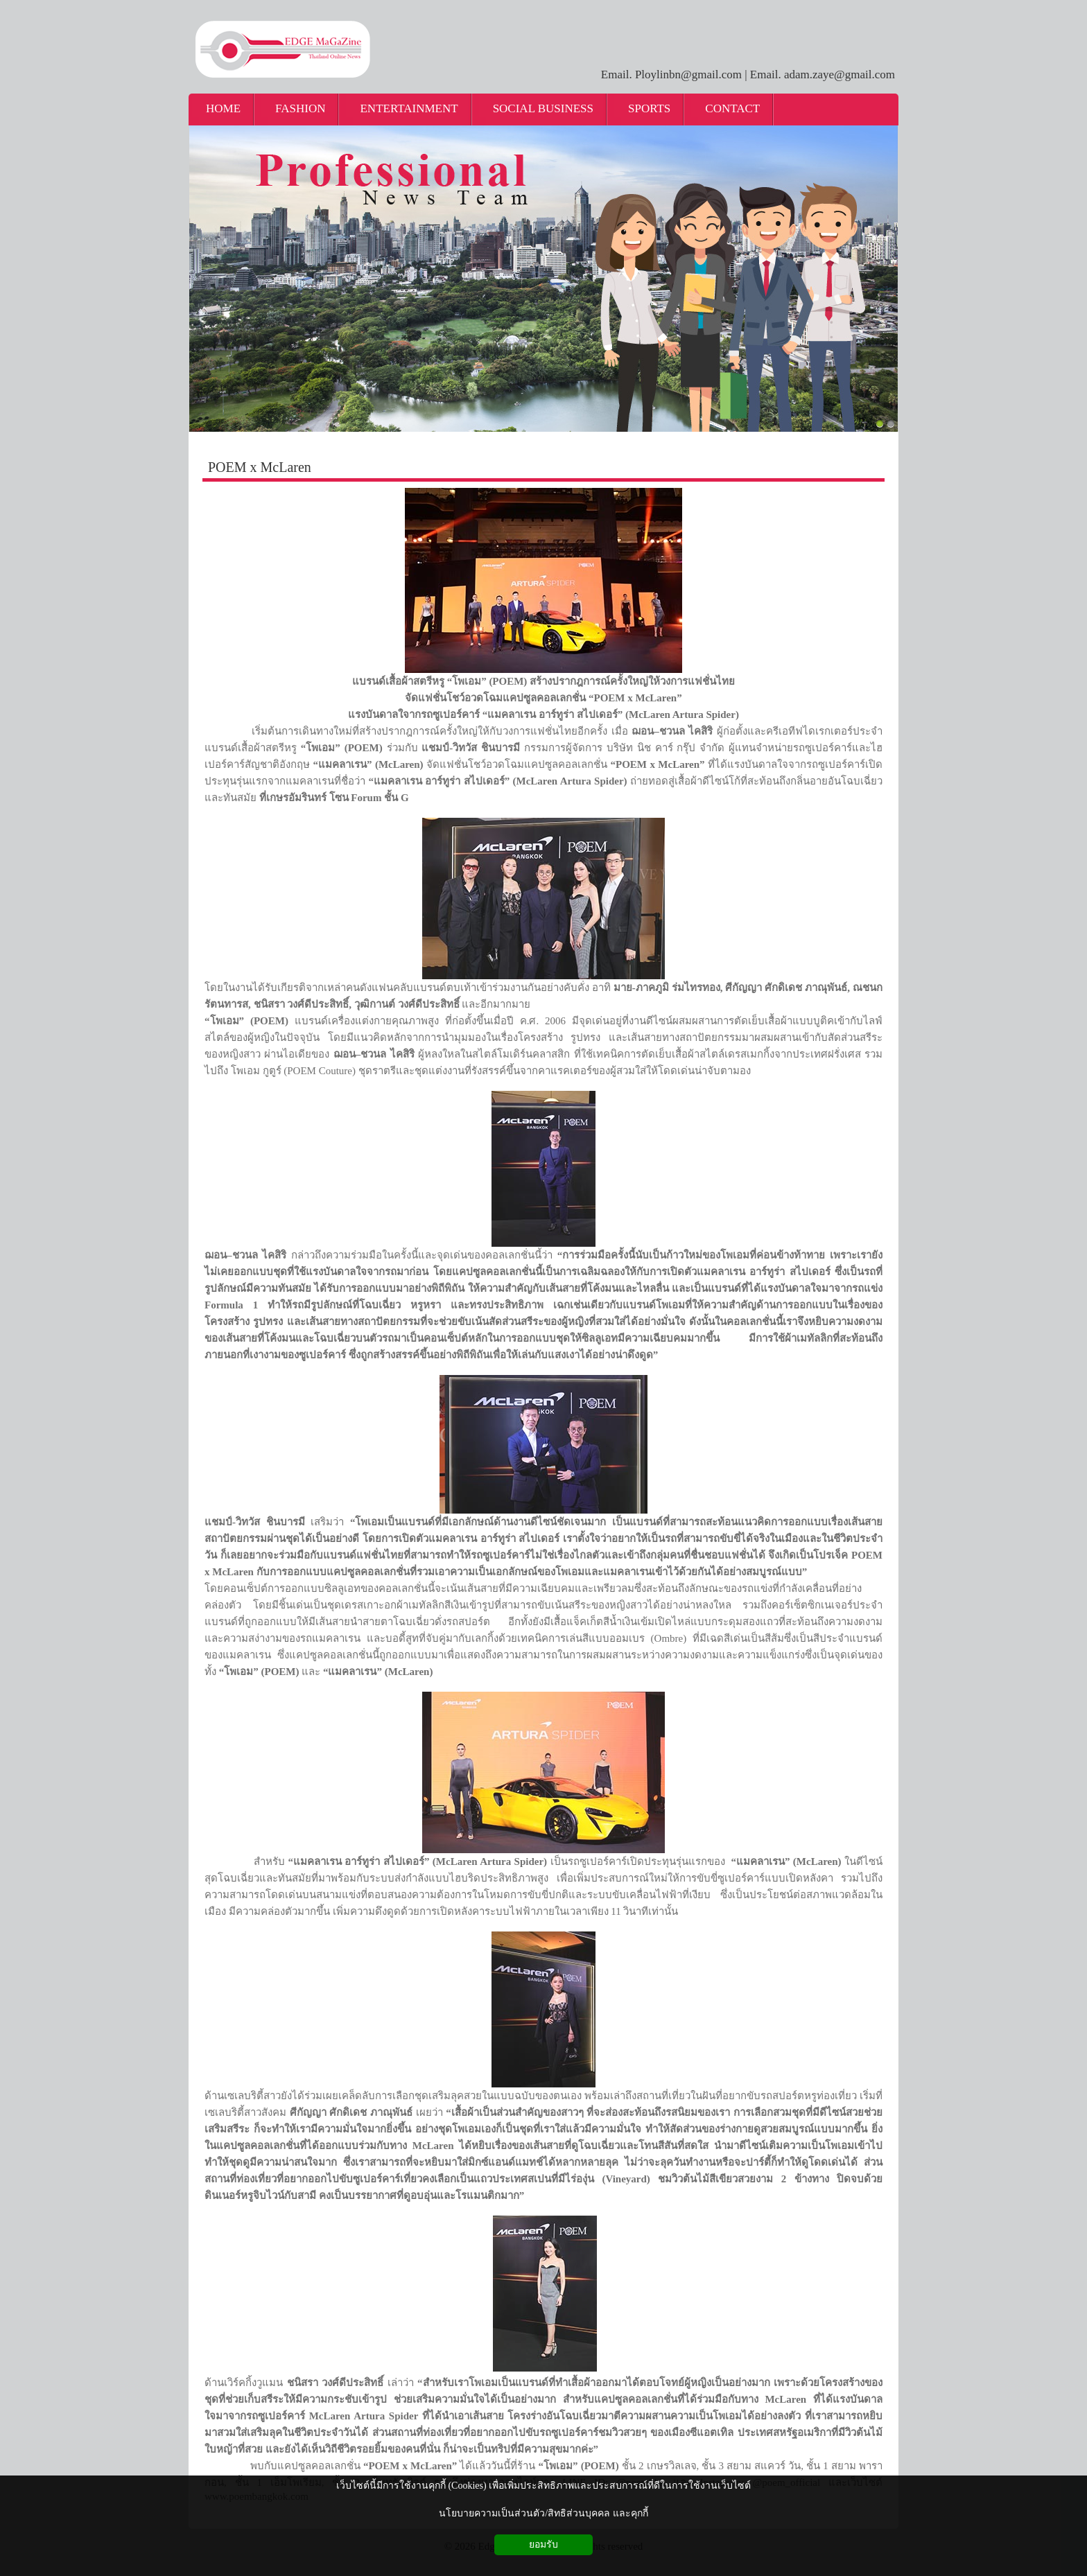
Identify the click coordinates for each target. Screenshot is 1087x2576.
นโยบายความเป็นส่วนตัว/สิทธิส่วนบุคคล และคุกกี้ (543, 2513)
